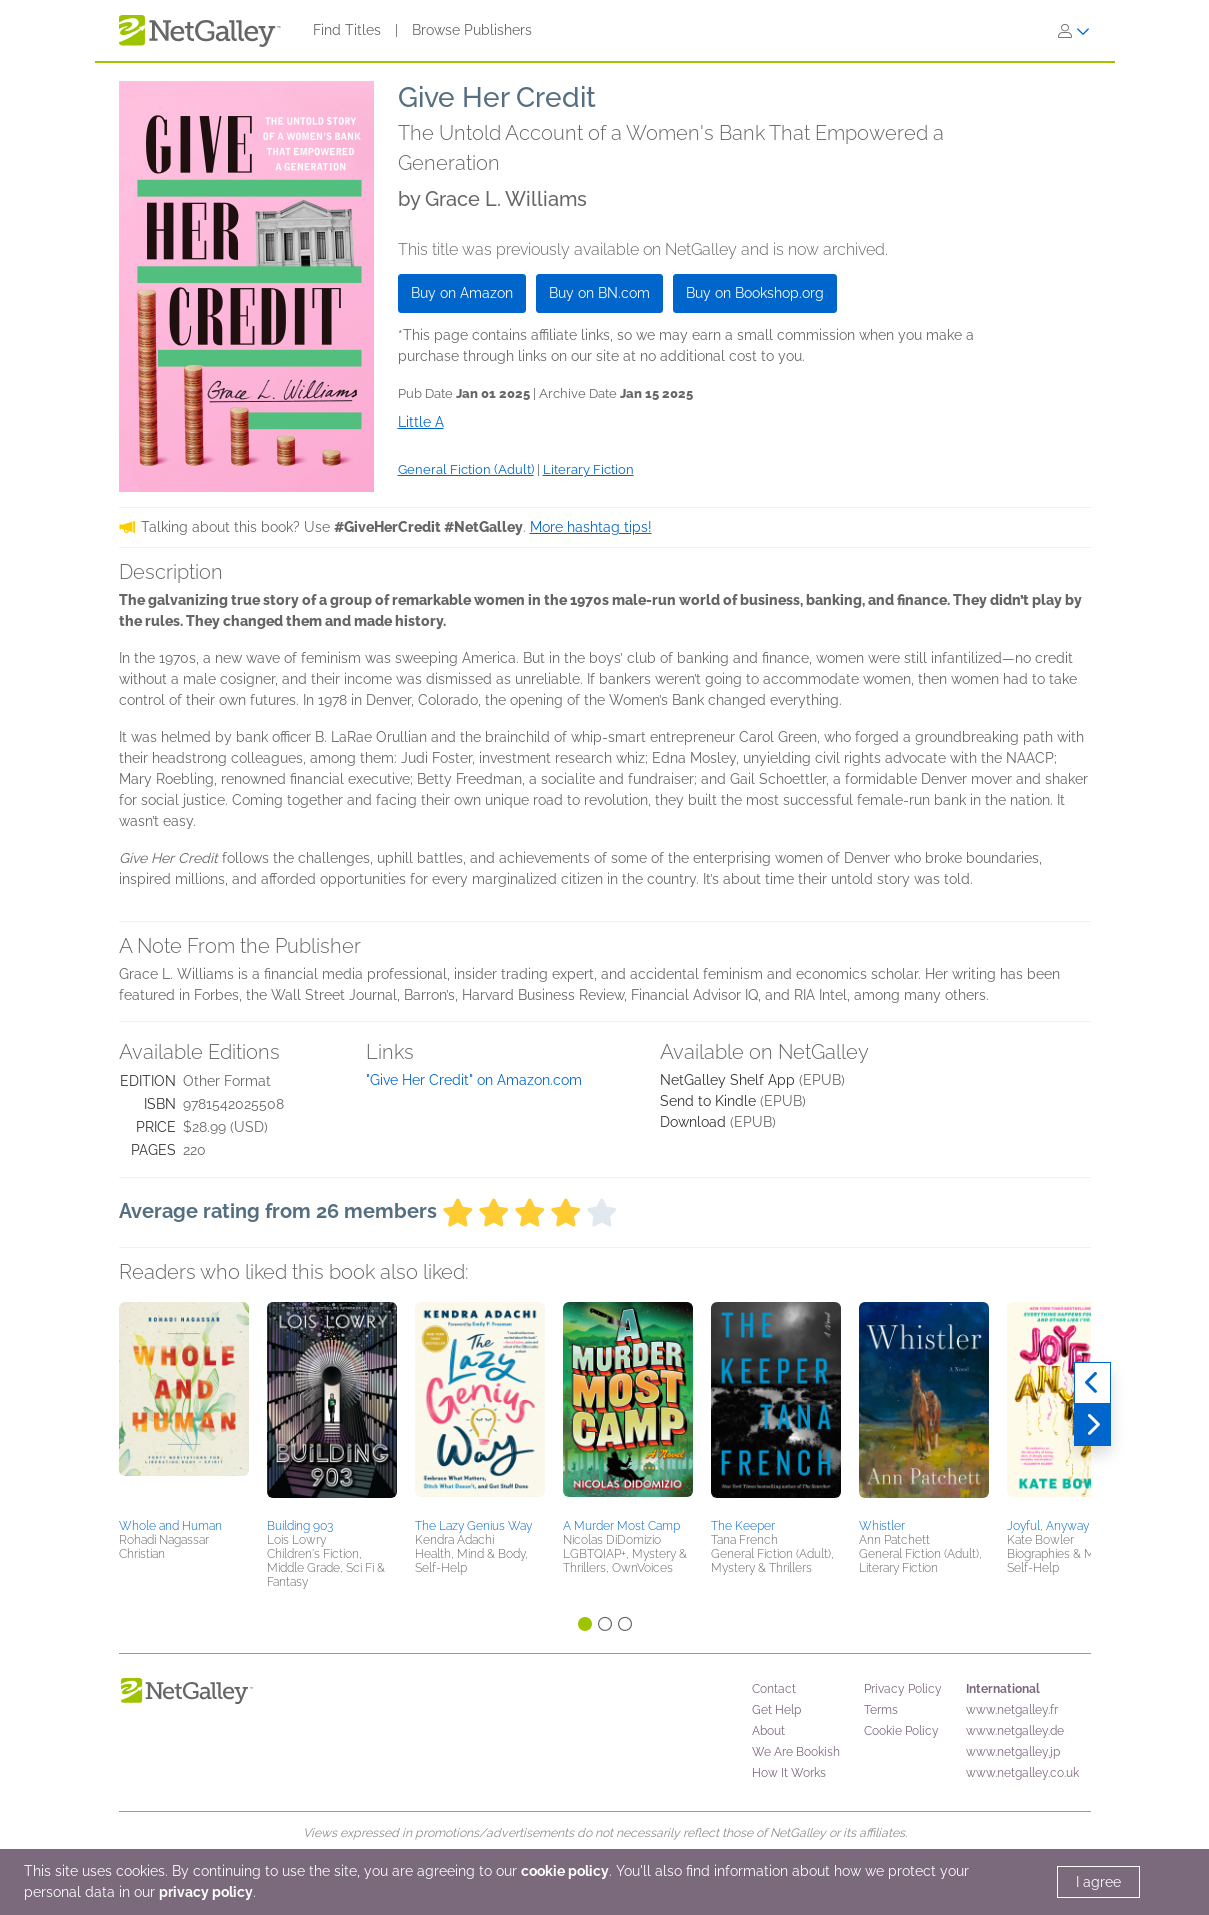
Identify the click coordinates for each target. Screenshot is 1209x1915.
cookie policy (565, 1871)
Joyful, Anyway (1048, 1526)
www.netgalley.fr (1012, 1710)
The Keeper (743, 1526)
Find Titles (347, 30)
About (768, 1731)
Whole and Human (170, 1526)
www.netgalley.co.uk (1022, 1773)
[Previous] (1092, 1383)
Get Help (776, 1710)
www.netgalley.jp (1013, 1752)
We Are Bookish (796, 1752)
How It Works (789, 1773)
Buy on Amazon (462, 293)
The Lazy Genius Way (473, 1526)
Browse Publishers (472, 30)
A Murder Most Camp (621, 1526)
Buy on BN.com (599, 293)
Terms (881, 1710)
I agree (1098, 1882)
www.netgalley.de (1015, 1731)
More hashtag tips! (591, 527)
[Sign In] (1074, 31)
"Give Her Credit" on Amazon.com (474, 1080)
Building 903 (300, 1526)
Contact (774, 1689)
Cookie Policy (901, 1731)
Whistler (882, 1526)
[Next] (1092, 1425)
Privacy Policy (903, 1689)
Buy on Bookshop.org (755, 293)
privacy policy (206, 1892)
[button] (184, 1407)
